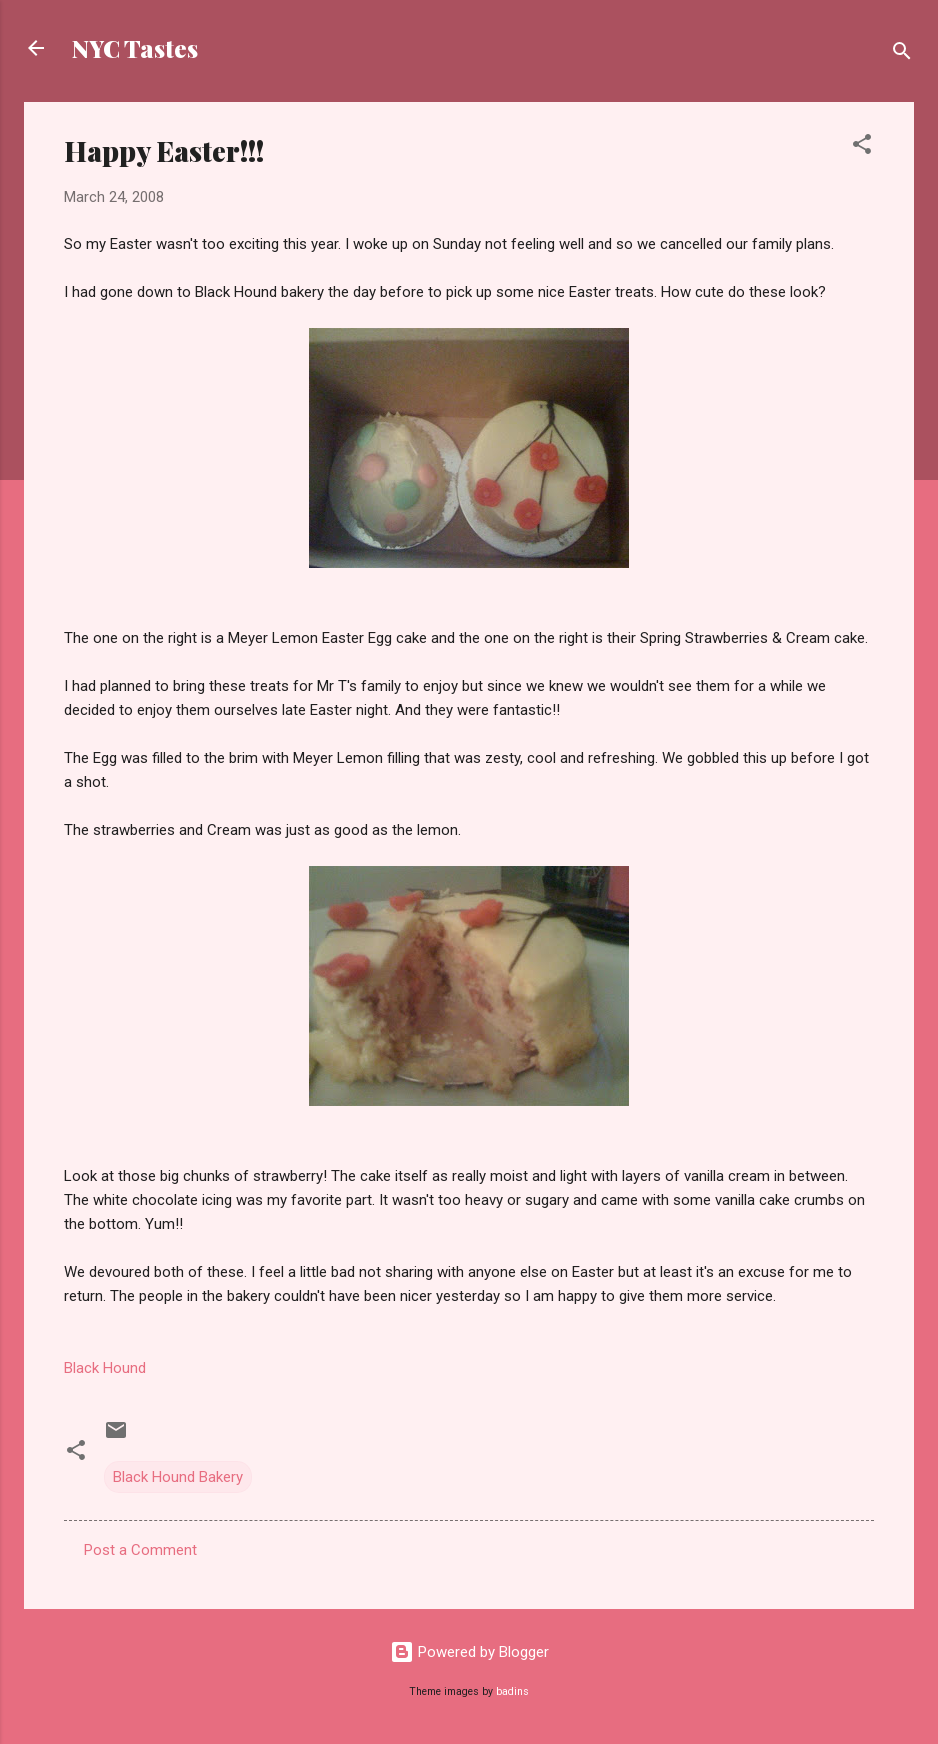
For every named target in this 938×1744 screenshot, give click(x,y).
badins (512, 1691)
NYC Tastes (135, 48)
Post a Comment (140, 1550)
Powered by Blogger (469, 1652)
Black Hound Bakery (178, 1477)
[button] (862, 147)
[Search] (902, 54)
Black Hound (105, 1368)
